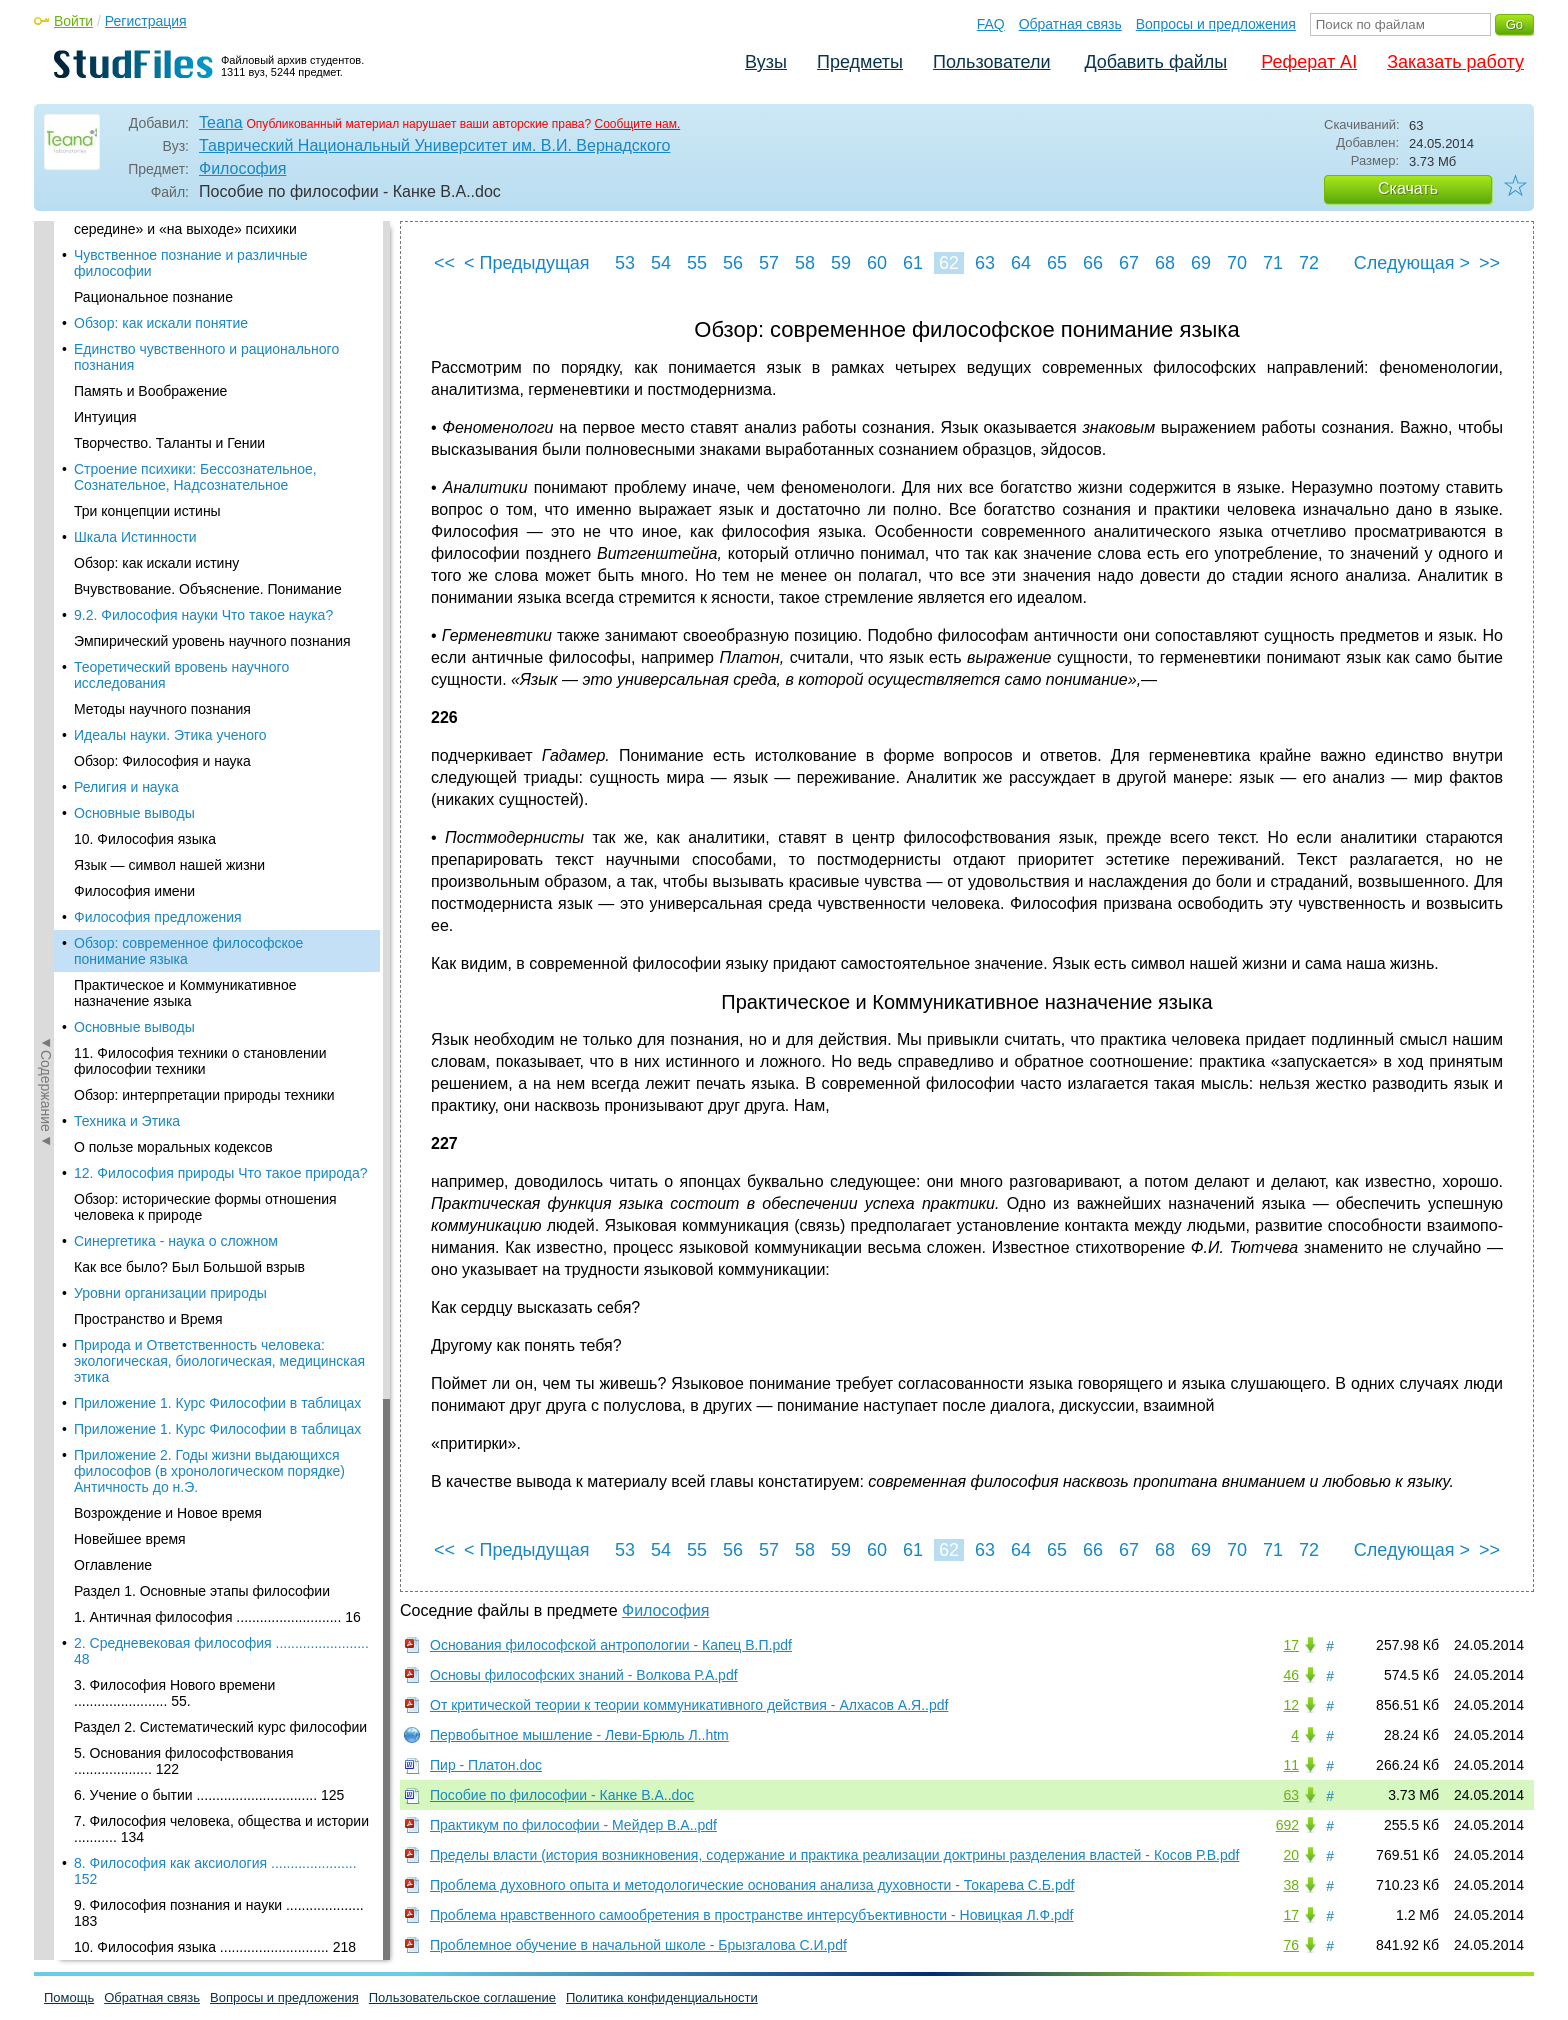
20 (1291, 1855)
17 (1291, 1645)
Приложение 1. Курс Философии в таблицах (217, 724)
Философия (242, 168)
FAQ (991, 24)
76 (1291, 1945)
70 (1237, 263)
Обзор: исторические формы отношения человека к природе (205, 528)
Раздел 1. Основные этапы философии (202, 912)
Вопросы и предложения (1216, 24)
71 (1273, 263)
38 (1291, 1885)
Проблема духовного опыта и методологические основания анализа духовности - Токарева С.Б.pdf (752, 1885)
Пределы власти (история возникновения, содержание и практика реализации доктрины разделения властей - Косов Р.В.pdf (834, 1855)
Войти (73, 21)
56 (733, 263)
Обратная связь (1070, 24)
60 (877, 263)
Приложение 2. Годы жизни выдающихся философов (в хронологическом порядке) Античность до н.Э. (209, 792)
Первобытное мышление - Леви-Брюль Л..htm (579, 1735)
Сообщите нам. (638, 124)
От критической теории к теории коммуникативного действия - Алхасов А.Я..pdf (689, 1705)
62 (949, 263)
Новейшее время (130, 860)
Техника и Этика (127, 442)
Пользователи (991, 62)
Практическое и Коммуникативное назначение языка (185, 314)
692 (1287, 1825)
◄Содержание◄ (46, 571)
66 (1093, 263)
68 (1165, 263)
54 (661, 263)
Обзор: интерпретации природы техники (204, 416)
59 (841, 263)
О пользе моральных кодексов (173, 468)
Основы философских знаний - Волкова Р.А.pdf (584, 1675)
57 (769, 263)
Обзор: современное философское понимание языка (188, 272)
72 (1309, 263)
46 (1291, 1675)
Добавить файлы (1155, 62)
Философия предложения (158, 238)
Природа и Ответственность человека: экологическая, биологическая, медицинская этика (219, 682)
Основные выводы (134, 348)
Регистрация (146, 21)
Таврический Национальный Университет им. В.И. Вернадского (434, 145)
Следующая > (1412, 263)
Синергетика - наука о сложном (176, 562)
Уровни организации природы (170, 614)
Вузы (766, 62)
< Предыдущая (527, 263)
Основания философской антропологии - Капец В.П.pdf (611, 1645)
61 (913, 263)
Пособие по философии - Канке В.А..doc (562, 1795)
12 (1291, 1705)
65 (1057, 263)
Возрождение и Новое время (168, 834)
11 (1291, 1765)
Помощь (69, 1997)
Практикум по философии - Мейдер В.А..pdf (573, 1825)
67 (1129, 263)
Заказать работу (1455, 62)
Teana (221, 122)
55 (697, 263)
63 (985, 263)
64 (1021, 263)
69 (1201, 263)
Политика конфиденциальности (662, 1997)
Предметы (860, 62)
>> (1489, 263)
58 (805, 263)
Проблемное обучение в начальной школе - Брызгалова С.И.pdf (638, 1945)
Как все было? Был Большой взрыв (189, 588)
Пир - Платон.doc (486, 1765)
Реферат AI (1309, 62)
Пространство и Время (148, 640)
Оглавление (113, 886)
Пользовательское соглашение (462, 1997)
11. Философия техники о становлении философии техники (200, 382)
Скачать (1408, 188)
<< (444, 263)
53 (625, 263)
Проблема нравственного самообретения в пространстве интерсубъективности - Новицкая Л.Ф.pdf (752, 1915)
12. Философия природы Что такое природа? (221, 494)
